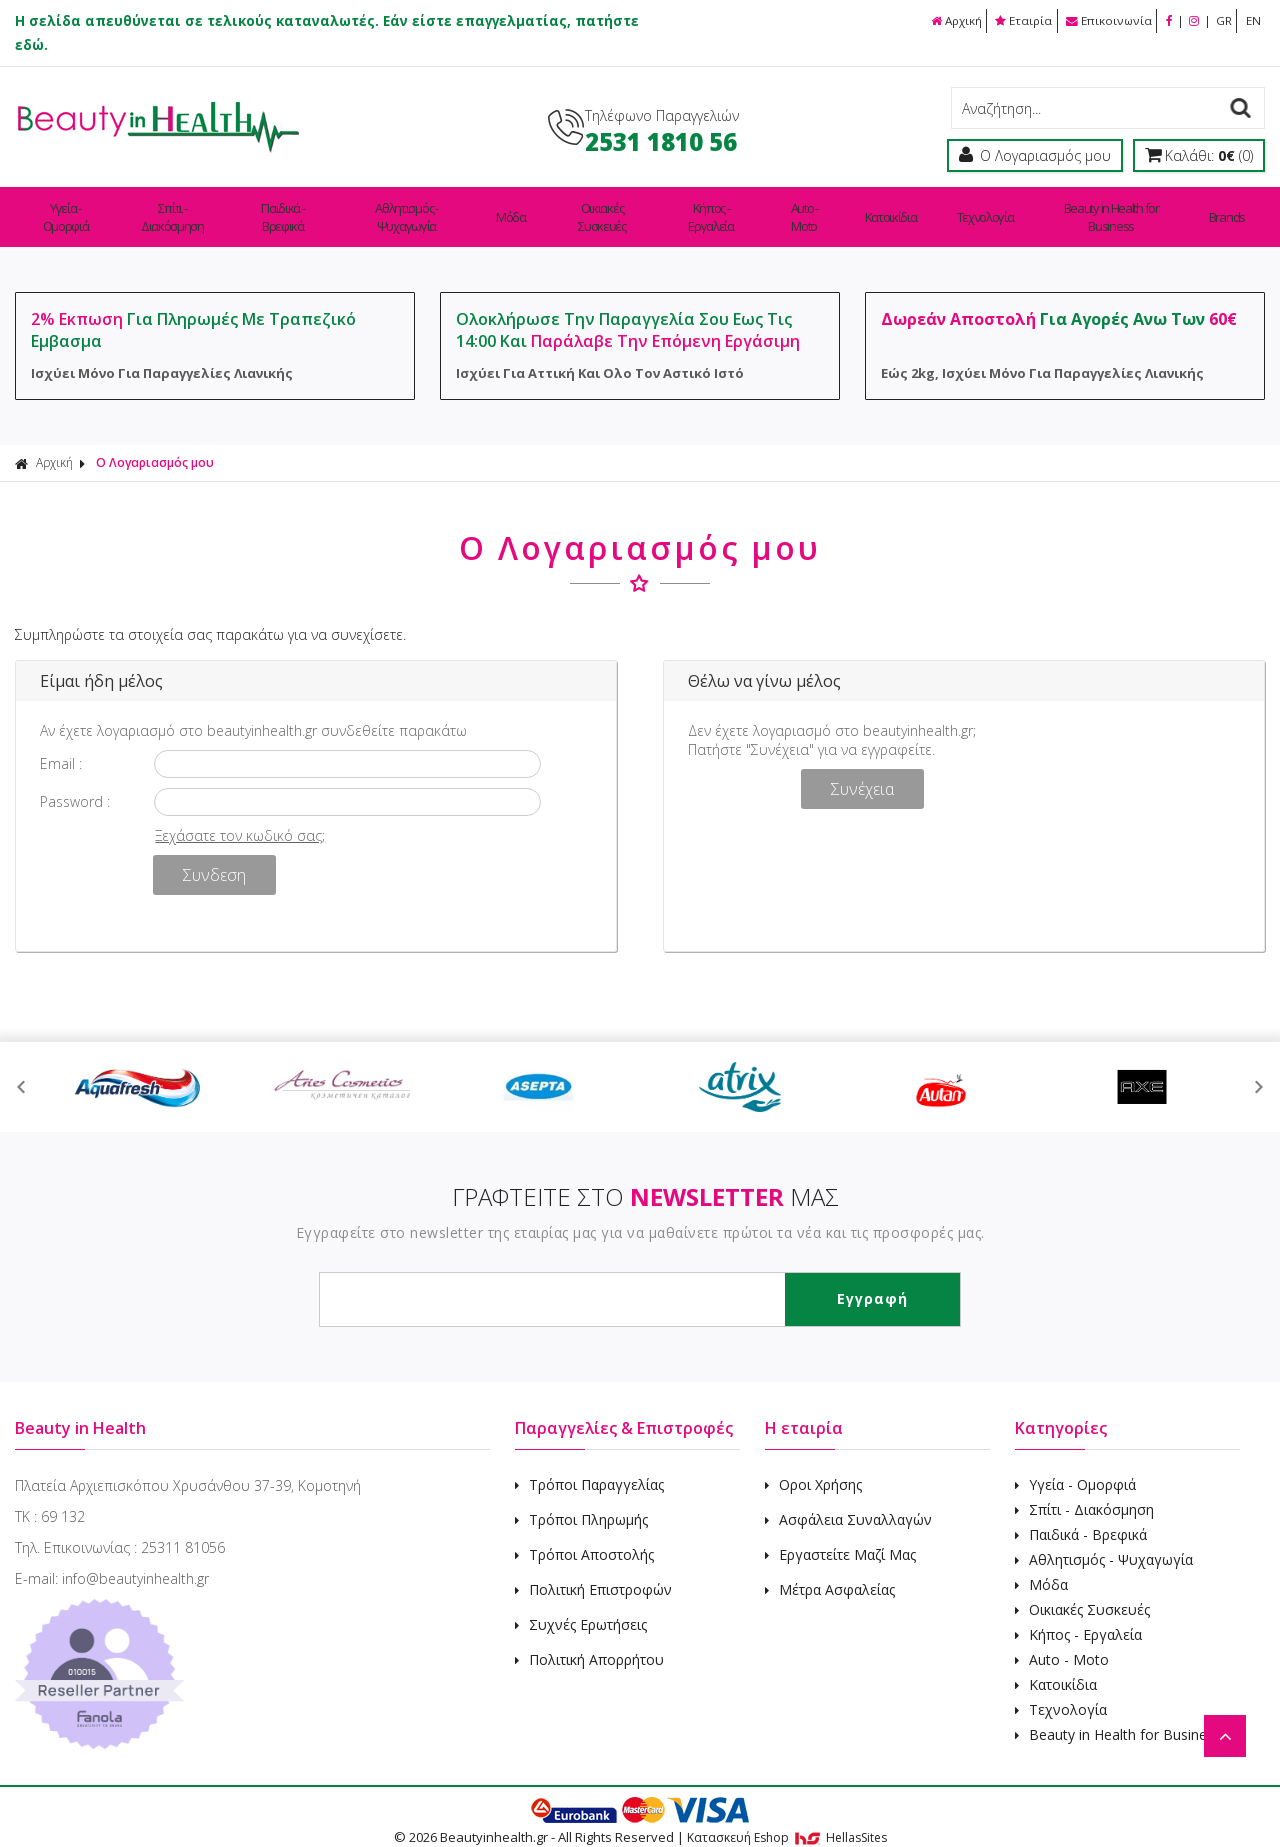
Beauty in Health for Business (1117, 208)
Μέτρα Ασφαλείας (830, 1571)
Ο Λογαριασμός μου (155, 444)
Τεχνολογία (993, 208)
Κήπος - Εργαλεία (739, 208)
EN (1252, 20)
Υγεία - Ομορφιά (68, 208)
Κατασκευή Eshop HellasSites (787, 1819)
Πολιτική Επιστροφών (593, 1571)
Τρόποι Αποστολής (584, 1536)
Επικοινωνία (1103, 20)
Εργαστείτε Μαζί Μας (840, 1536)
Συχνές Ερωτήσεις (581, 1606)
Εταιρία (1017, 20)
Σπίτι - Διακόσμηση (183, 208)
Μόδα (538, 208)
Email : (61, 745)
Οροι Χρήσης (813, 1466)
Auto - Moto (834, 208)
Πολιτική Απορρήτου (589, 1641)
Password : (75, 783)
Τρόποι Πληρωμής (581, 1501)
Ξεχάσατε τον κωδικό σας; (240, 817)
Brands (1228, 208)
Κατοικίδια (913, 208)
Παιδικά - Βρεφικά (301, 208)
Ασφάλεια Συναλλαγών (848, 1501)
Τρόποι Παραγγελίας (589, 1466)
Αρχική (946, 20)
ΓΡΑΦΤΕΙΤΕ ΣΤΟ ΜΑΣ (645, 1178)
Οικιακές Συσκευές (624, 208)
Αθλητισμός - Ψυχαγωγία (435, 208)
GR (1222, 20)
